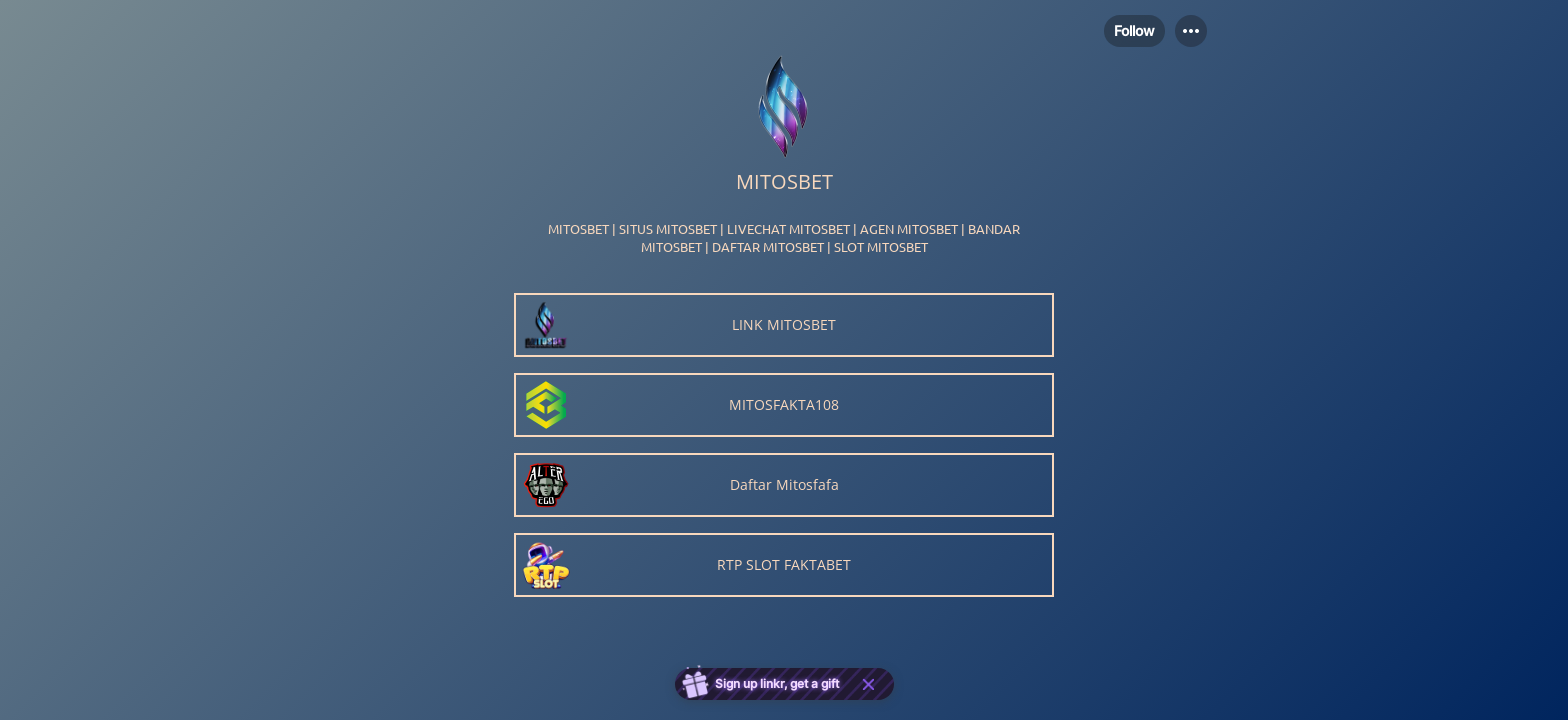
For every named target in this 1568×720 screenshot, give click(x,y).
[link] (784, 325)
